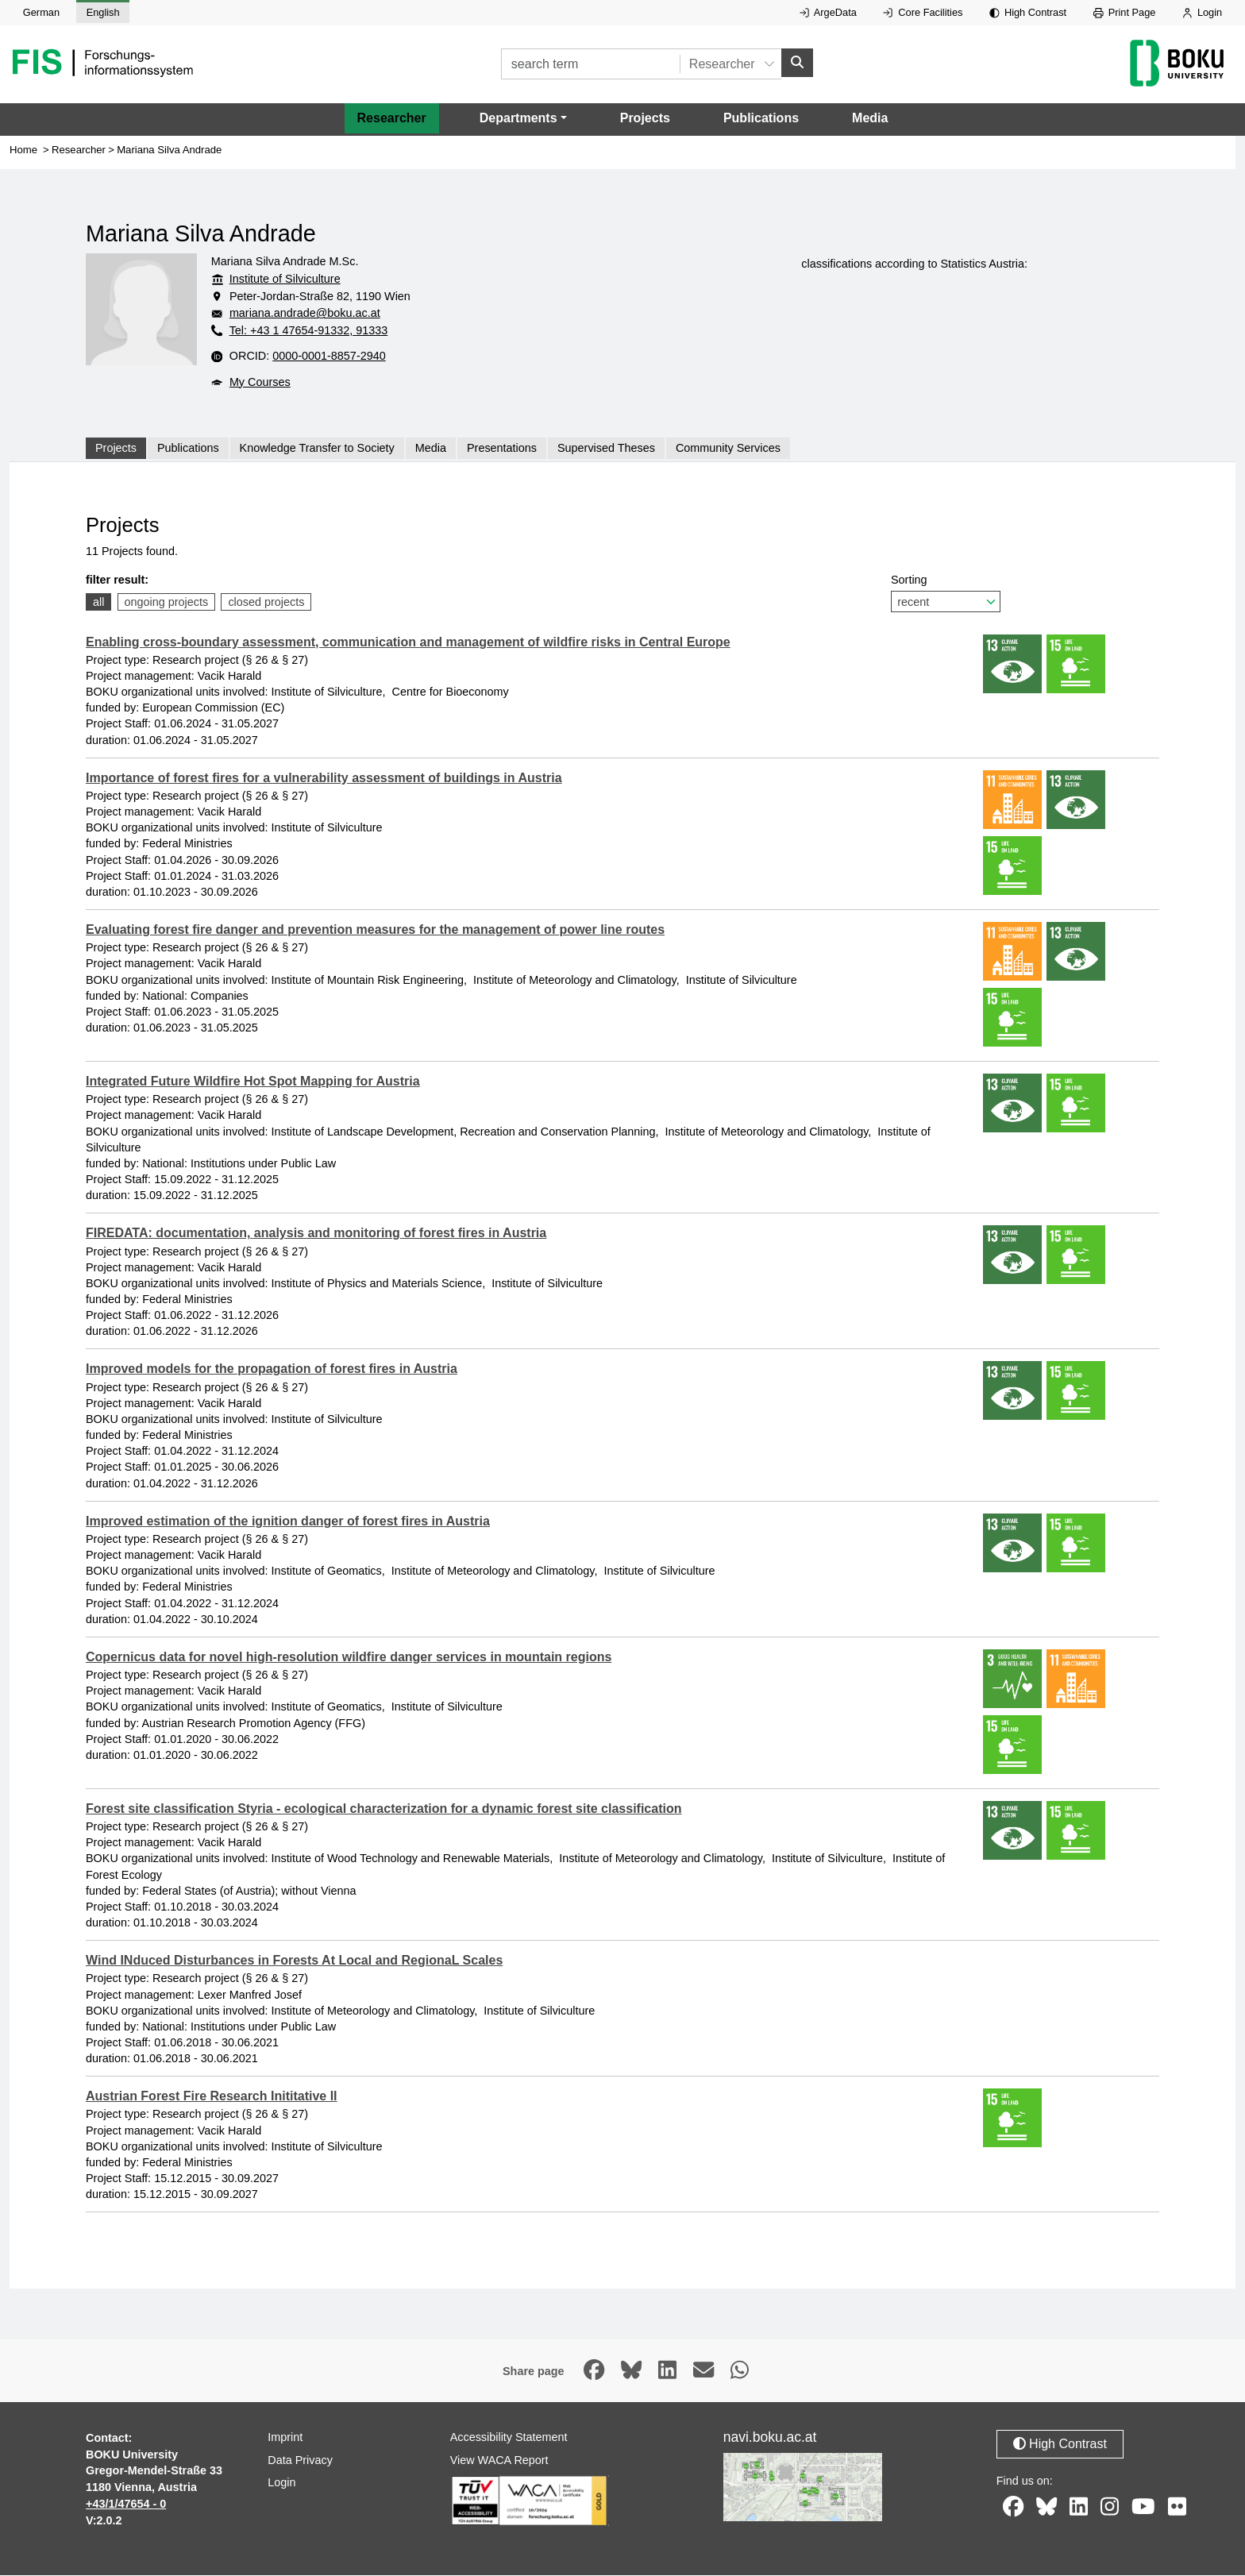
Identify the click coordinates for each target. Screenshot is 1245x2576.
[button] (523, 119)
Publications (761, 118)
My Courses (260, 382)
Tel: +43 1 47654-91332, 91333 (308, 331)
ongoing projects (167, 602)
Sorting (945, 593)
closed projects (266, 602)
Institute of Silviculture (285, 279)
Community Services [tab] (728, 448)
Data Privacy (300, 2461)
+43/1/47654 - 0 (126, 2504)
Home (23, 150)
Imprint (285, 2437)
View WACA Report (499, 2461)
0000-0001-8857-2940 (328, 356)
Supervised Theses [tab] (606, 448)
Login (1202, 12)
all (98, 602)
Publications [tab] (188, 448)
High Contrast (1027, 12)
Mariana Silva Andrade (169, 150)
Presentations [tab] (502, 448)
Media (870, 118)
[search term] (590, 64)
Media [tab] (430, 448)
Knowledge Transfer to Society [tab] (317, 448)
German (41, 12)
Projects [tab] (116, 448)
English (103, 12)
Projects (645, 118)
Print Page (1124, 12)
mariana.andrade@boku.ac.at (304, 313)
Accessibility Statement (509, 2437)
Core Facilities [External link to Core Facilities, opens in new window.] (922, 12)
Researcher (391, 118)
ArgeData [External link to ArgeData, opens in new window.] (828, 12)
